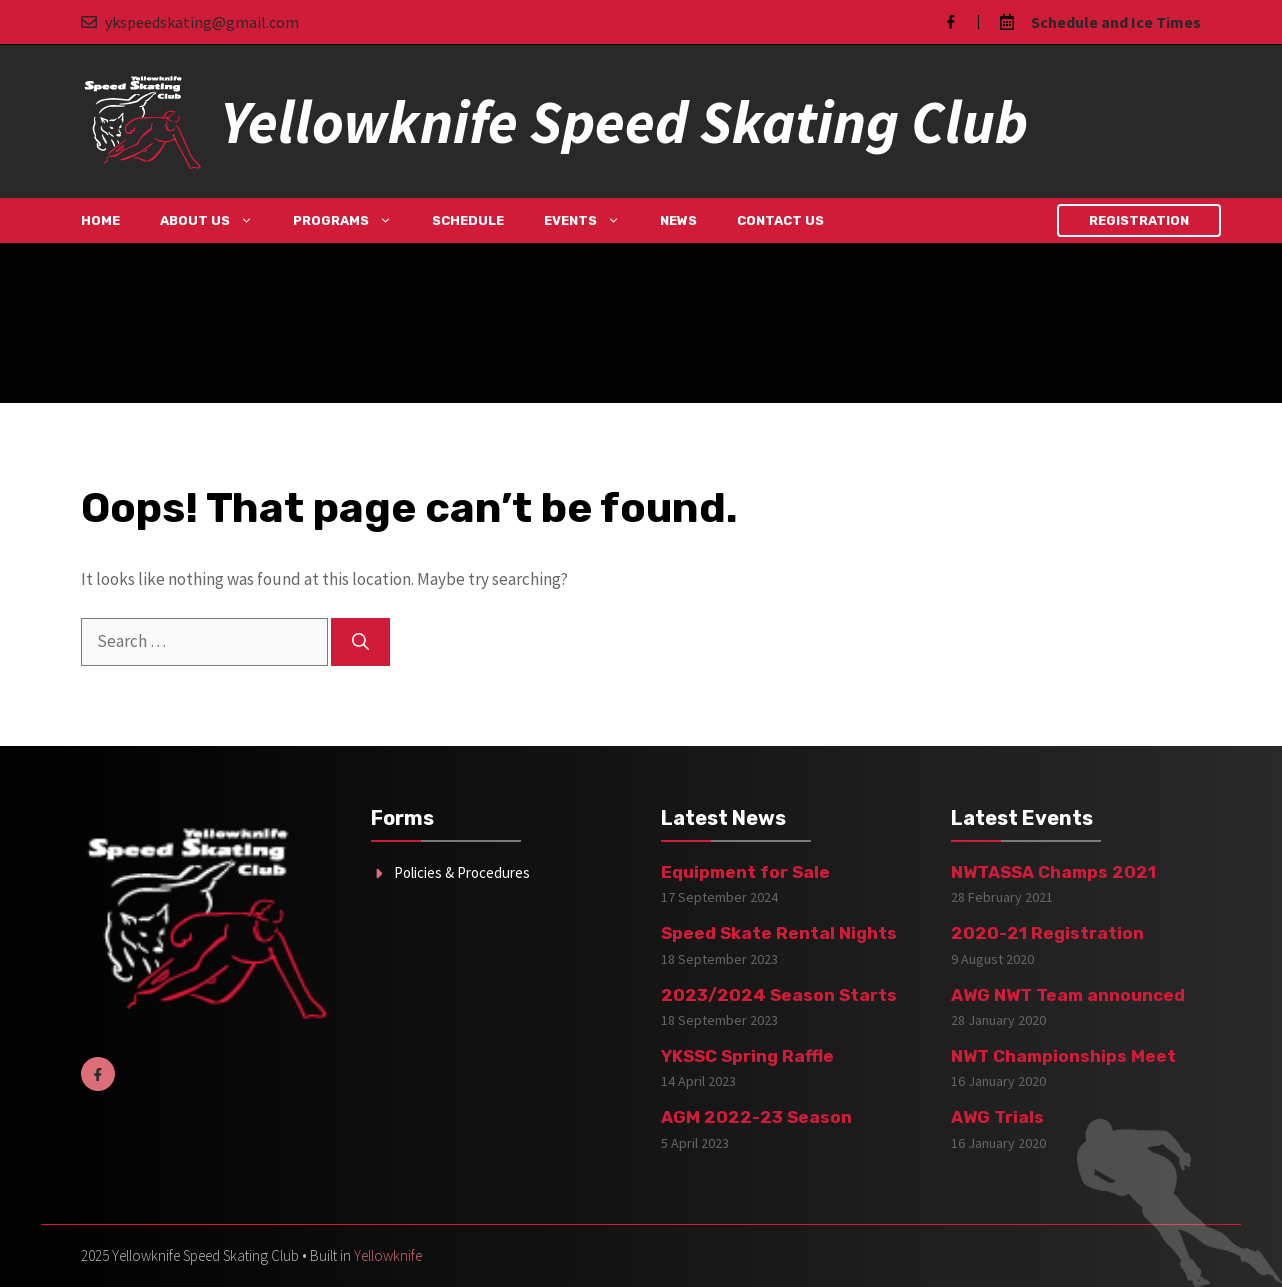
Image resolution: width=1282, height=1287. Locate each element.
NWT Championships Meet (1063, 1056)
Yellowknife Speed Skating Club (624, 121)
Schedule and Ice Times (1116, 22)
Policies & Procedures (462, 872)
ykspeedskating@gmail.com (202, 22)
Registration (1139, 220)
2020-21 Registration (1047, 933)
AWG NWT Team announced (1068, 995)
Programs (352, 220)
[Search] (360, 642)
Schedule (468, 220)
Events (592, 220)
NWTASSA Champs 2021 (1053, 872)
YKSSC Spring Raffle (747, 1056)
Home (100, 220)
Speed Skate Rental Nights (779, 933)
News (678, 220)
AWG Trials (997, 1117)
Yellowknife (388, 1255)
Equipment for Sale (745, 872)
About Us (216, 220)
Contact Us (780, 220)
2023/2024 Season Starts (779, 995)
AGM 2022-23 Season (756, 1117)
